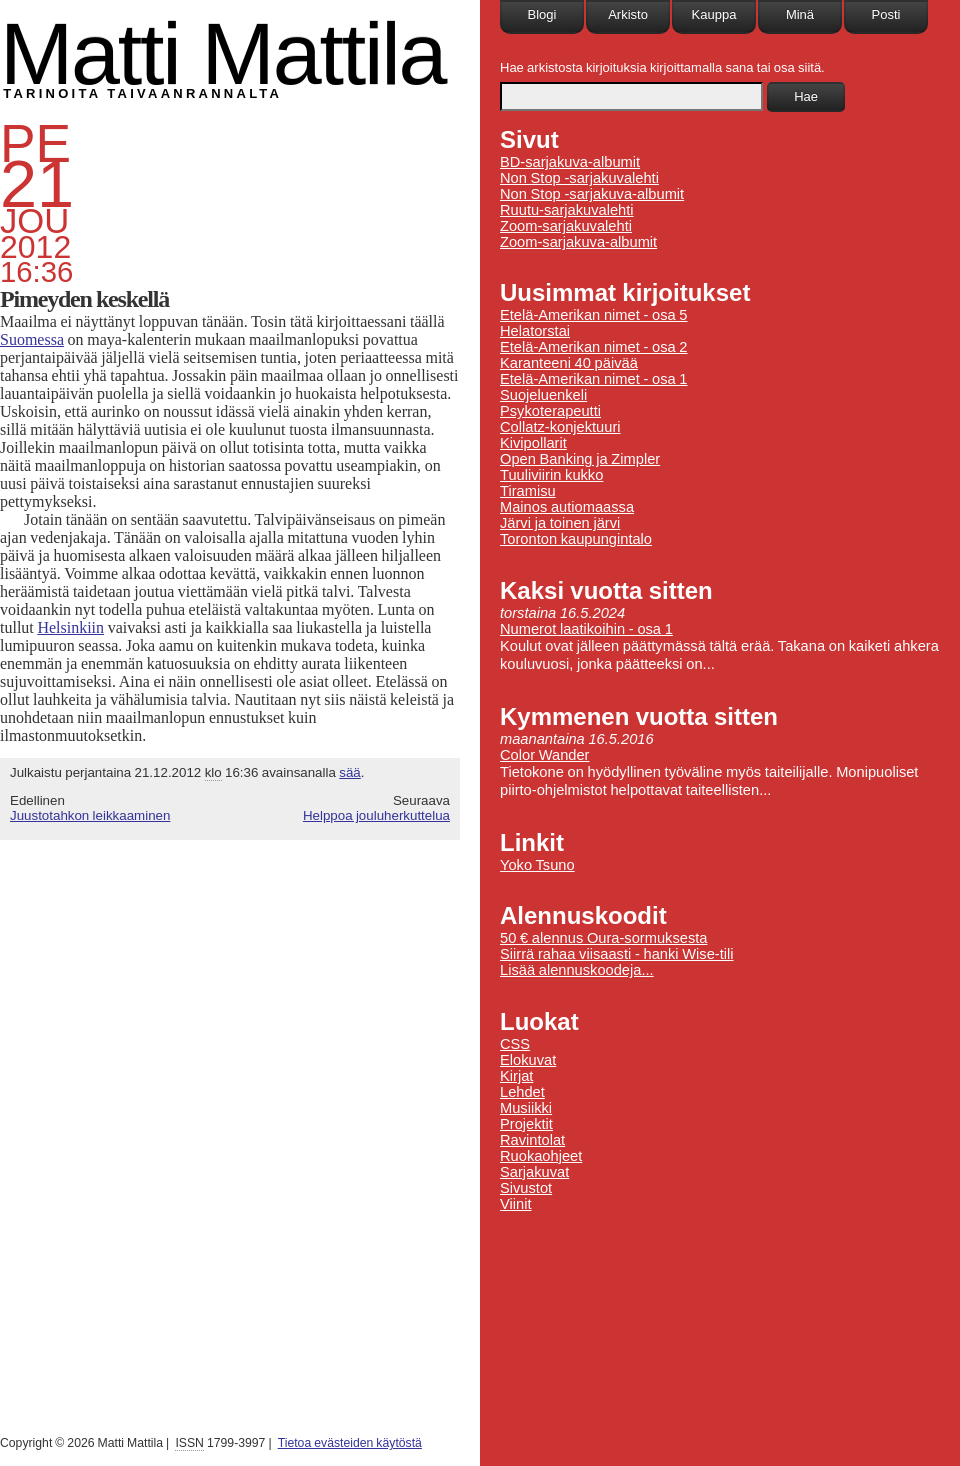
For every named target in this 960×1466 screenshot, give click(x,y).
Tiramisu (528, 491)
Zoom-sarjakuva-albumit (578, 242)
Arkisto (628, 14)
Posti (886, 14)
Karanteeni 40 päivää (569, 363)
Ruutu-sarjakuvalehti (567, 210)
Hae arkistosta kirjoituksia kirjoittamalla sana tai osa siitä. (662, 67)
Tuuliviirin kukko (551, 475)
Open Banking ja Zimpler (580, 459)
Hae (806, 96)
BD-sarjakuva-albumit (570, 162)
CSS (515, 1044)
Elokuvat (528, 1060)
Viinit (516, 1204)
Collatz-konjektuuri (560, 427)
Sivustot (526, 1188)
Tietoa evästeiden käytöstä (350, 1443)
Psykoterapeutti (550, 411)
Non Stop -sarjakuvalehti (579, 178)
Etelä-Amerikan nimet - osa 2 (594, 347)
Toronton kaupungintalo (576, 539)
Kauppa (714, 14)
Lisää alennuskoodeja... (577, 970)
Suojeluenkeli (543, 395)
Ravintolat (532, 1140)
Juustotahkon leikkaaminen (90, 815)
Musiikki (526, 1108)
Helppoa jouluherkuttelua (376, 815)
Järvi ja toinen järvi (560, 523)
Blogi (542, 14)
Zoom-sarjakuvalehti (566, 226)
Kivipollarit (533, 443)
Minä (800, 14)
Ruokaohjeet (541, 1156)
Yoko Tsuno (537, 865)
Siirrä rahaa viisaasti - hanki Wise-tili (617, 954)
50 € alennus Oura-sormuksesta (603, 938)
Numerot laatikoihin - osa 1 (586, 629)
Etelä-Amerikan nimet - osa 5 (594, 315)
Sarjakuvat (534, 1172)
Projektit (526, 1124)
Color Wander (545, 755)
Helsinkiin (70, 627)
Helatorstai (535, 331)
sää (350, 772)
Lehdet (522, 1092)
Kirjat (516, 1076)
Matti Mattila (222, 53)
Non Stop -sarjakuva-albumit (592, 194)
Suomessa (32, 339)
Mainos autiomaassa (567, 507)
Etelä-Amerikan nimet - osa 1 (594, 379)
